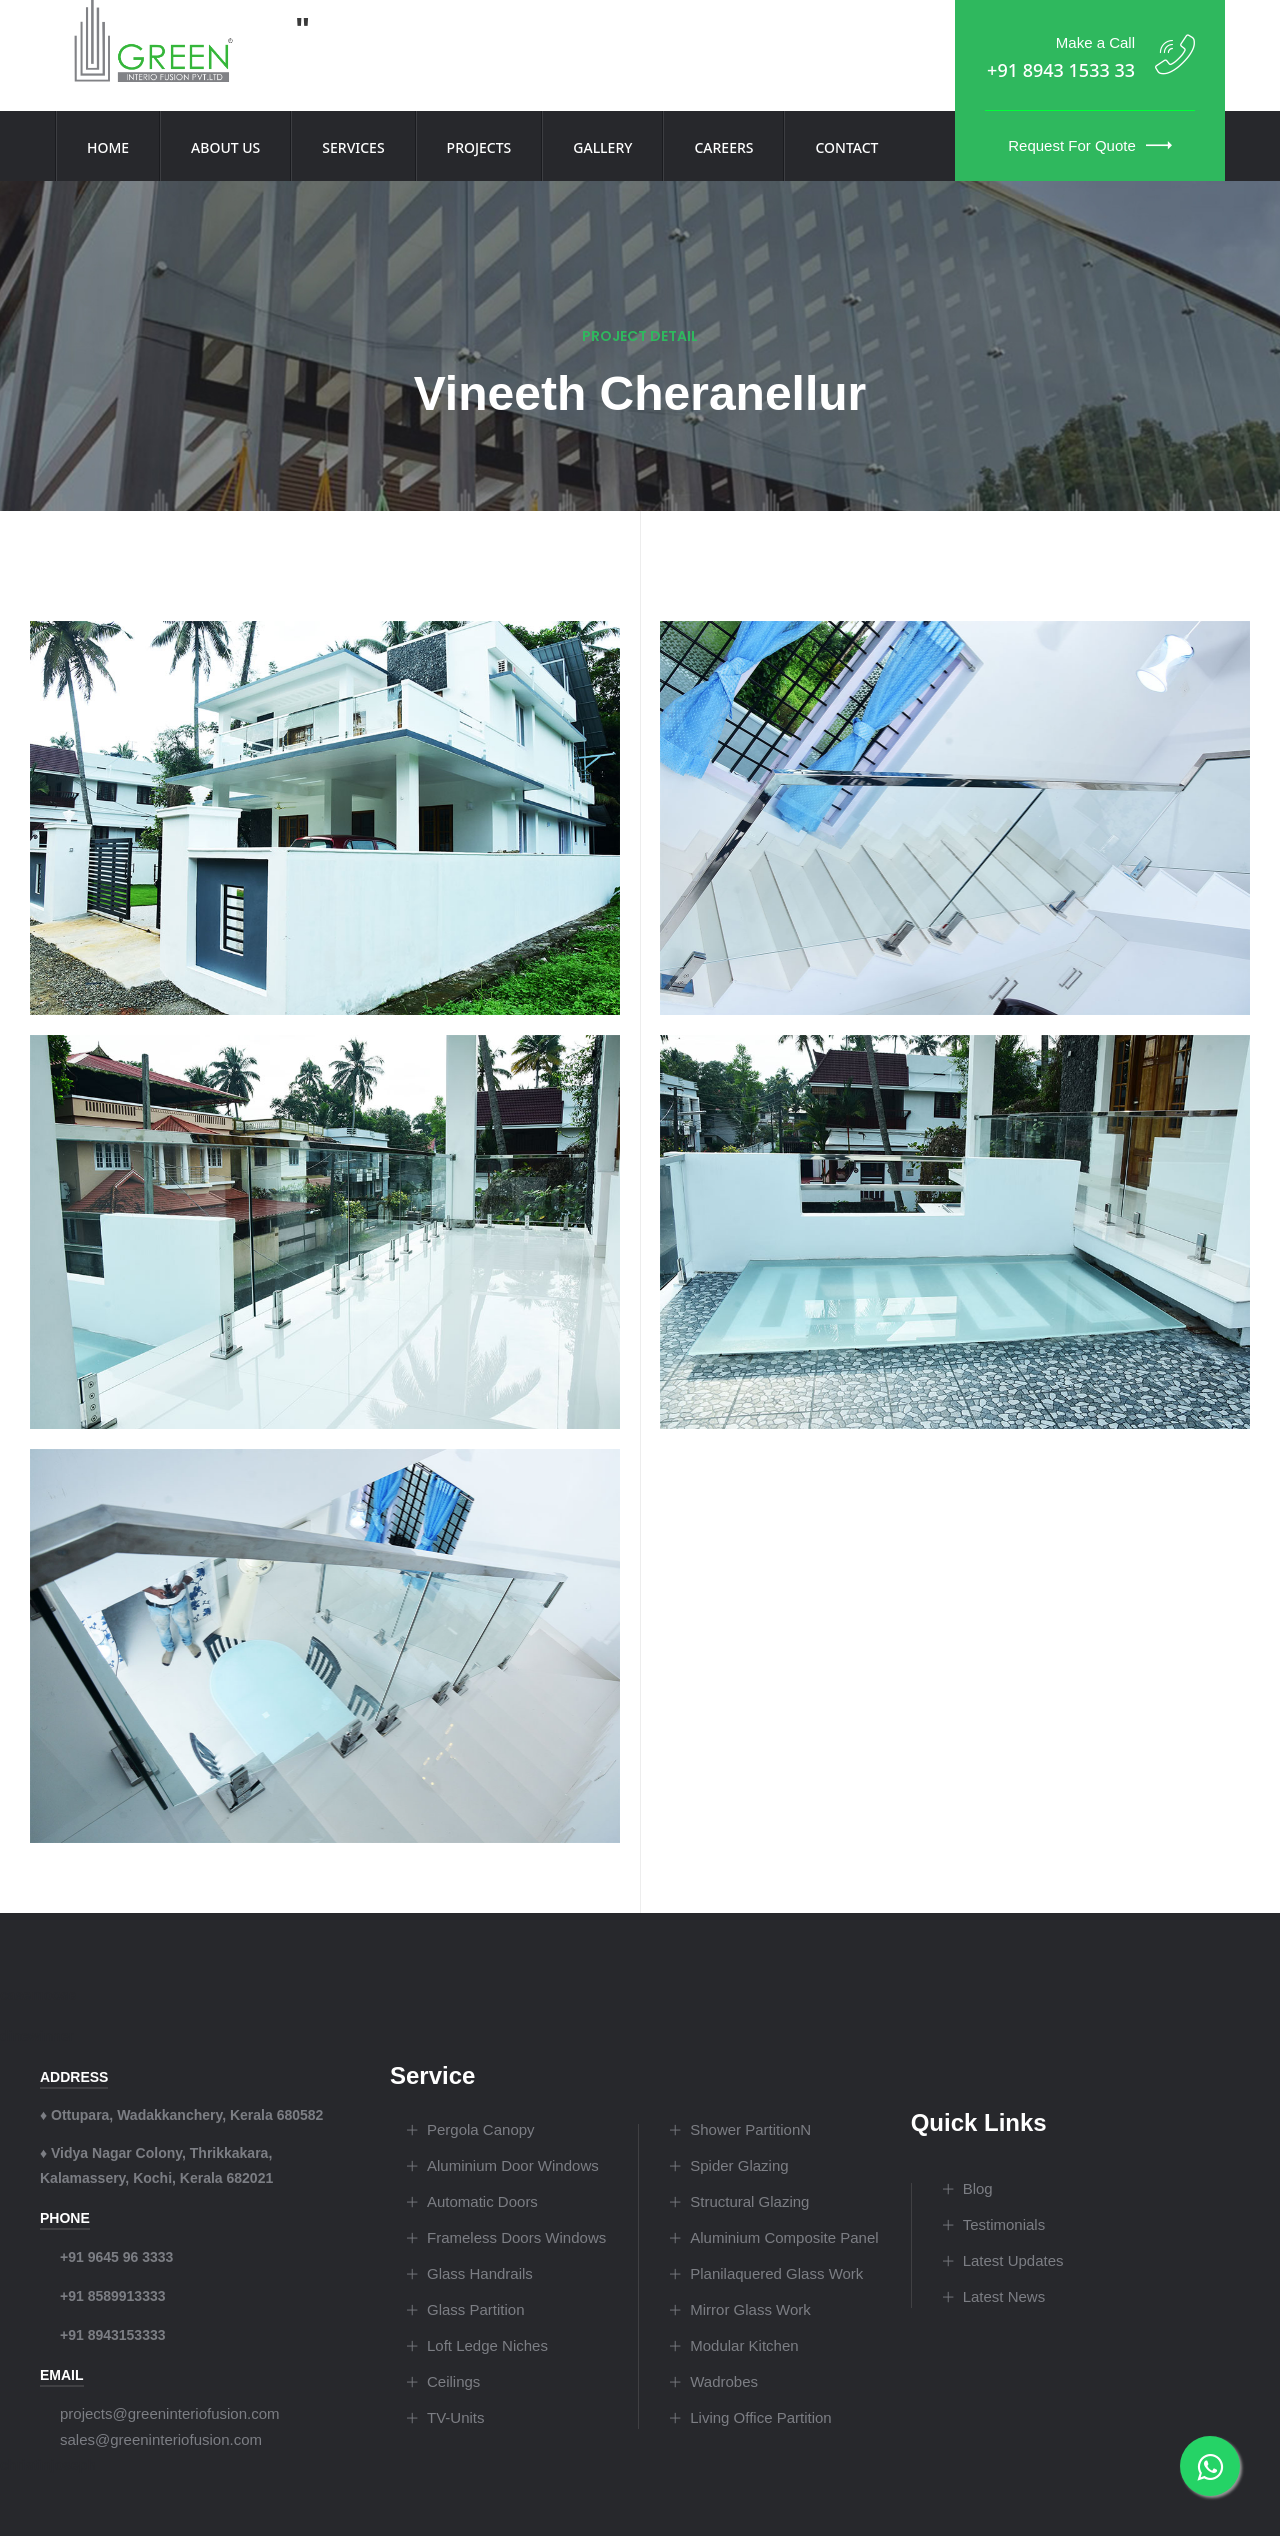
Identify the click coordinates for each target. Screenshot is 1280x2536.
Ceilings (453, 2381)
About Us (225, 147)
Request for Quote (1090, 145)
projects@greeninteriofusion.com (170, 2413)
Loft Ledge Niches (487, 2345)
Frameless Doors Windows (516, 2237)
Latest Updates (1013, 2260)
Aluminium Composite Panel (784, 2237)
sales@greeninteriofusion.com (161, 2439)
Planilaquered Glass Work (776, 2273)
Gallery (602, 147)
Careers (723, 147)
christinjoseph (48, 2465)
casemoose (38, 1995)
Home (108, 147)
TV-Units (456, 2417)
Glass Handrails (480, 2273)
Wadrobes (724, 2381)
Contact (846, 147)
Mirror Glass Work (750, 2309)
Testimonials (1004, 2224)
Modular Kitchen (744, 2345)
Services (353, 147)
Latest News (1004, 2296)
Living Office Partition (760, 2417)
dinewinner (37, 2036)
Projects (479, 147)
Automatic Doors (482, 2201)
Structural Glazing (749, 2201)
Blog (978, 2188)
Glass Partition (476, 2309)
